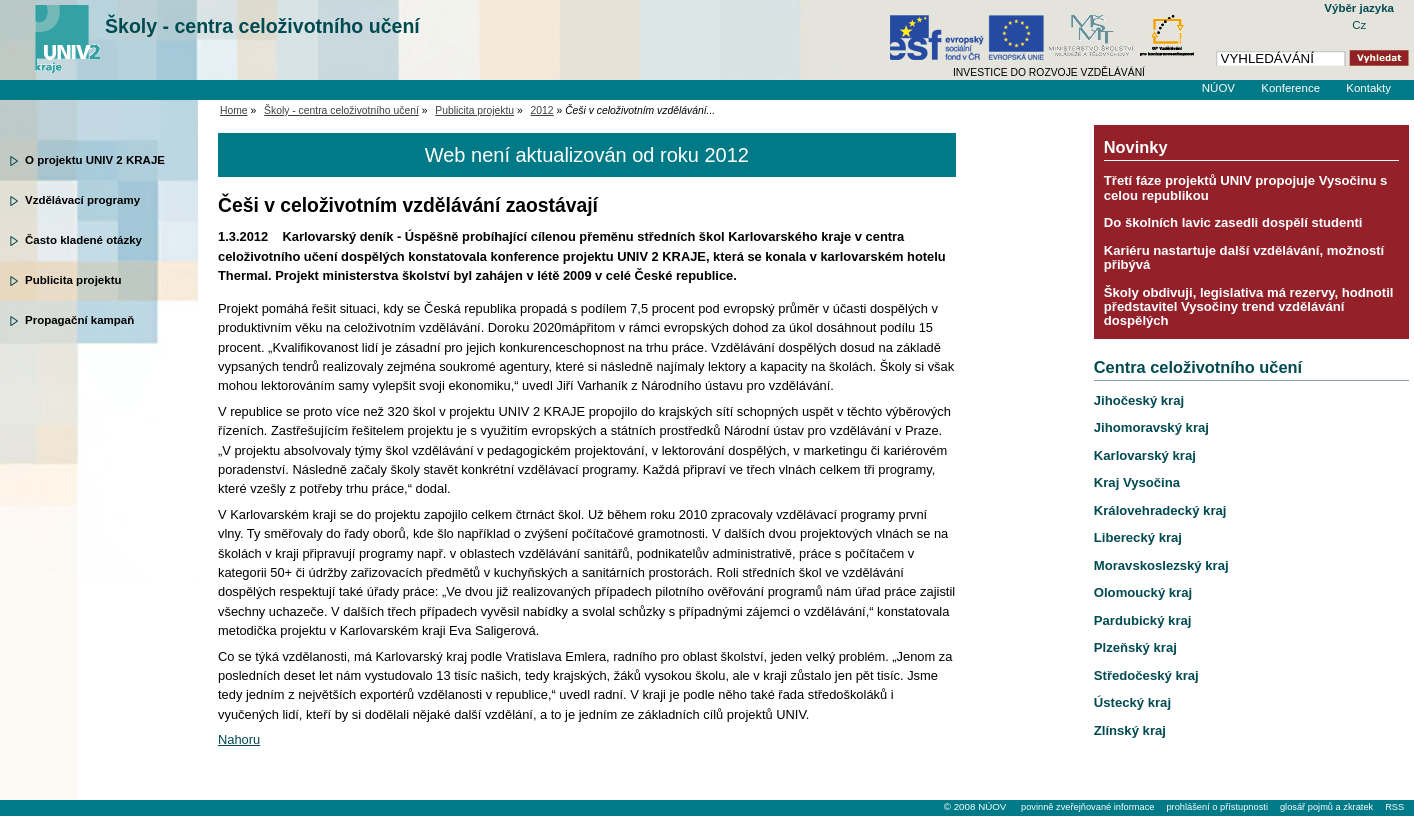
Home (234, 110)
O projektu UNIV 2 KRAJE (95, 160)
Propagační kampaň (79, 320)
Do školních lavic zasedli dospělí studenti (1233, 222)
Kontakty (1368, 88)
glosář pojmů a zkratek (1326, 807)
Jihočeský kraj (1139, 400)
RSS (1394, 807)
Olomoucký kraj (1143, 592)
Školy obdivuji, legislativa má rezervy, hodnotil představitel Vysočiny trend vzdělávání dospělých (1249, 307)
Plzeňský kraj (1135, 647)
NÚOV (1218, 88)
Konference (1290, 88)
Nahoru (239, 739)
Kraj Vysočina (1137, 482)
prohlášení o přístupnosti (1216, 807)
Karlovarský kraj (1145, 455)
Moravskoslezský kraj (1161, 565)
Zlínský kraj (1130, 730)
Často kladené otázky (83, 240)
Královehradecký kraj (1160, 510)
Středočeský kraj (1146, 675)
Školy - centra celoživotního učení (262, 26)
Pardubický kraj (1143, 620)
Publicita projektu (73, 280)
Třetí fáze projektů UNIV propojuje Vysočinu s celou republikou (1246, 187)
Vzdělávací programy (82, 200)
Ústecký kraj (1132, 702)
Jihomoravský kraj (1151, 427)
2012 (542, 110)
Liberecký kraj (1138, 537)
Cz (1359, 25)
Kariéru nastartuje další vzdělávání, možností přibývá (1244, 257)
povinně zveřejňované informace (1087, 807)
